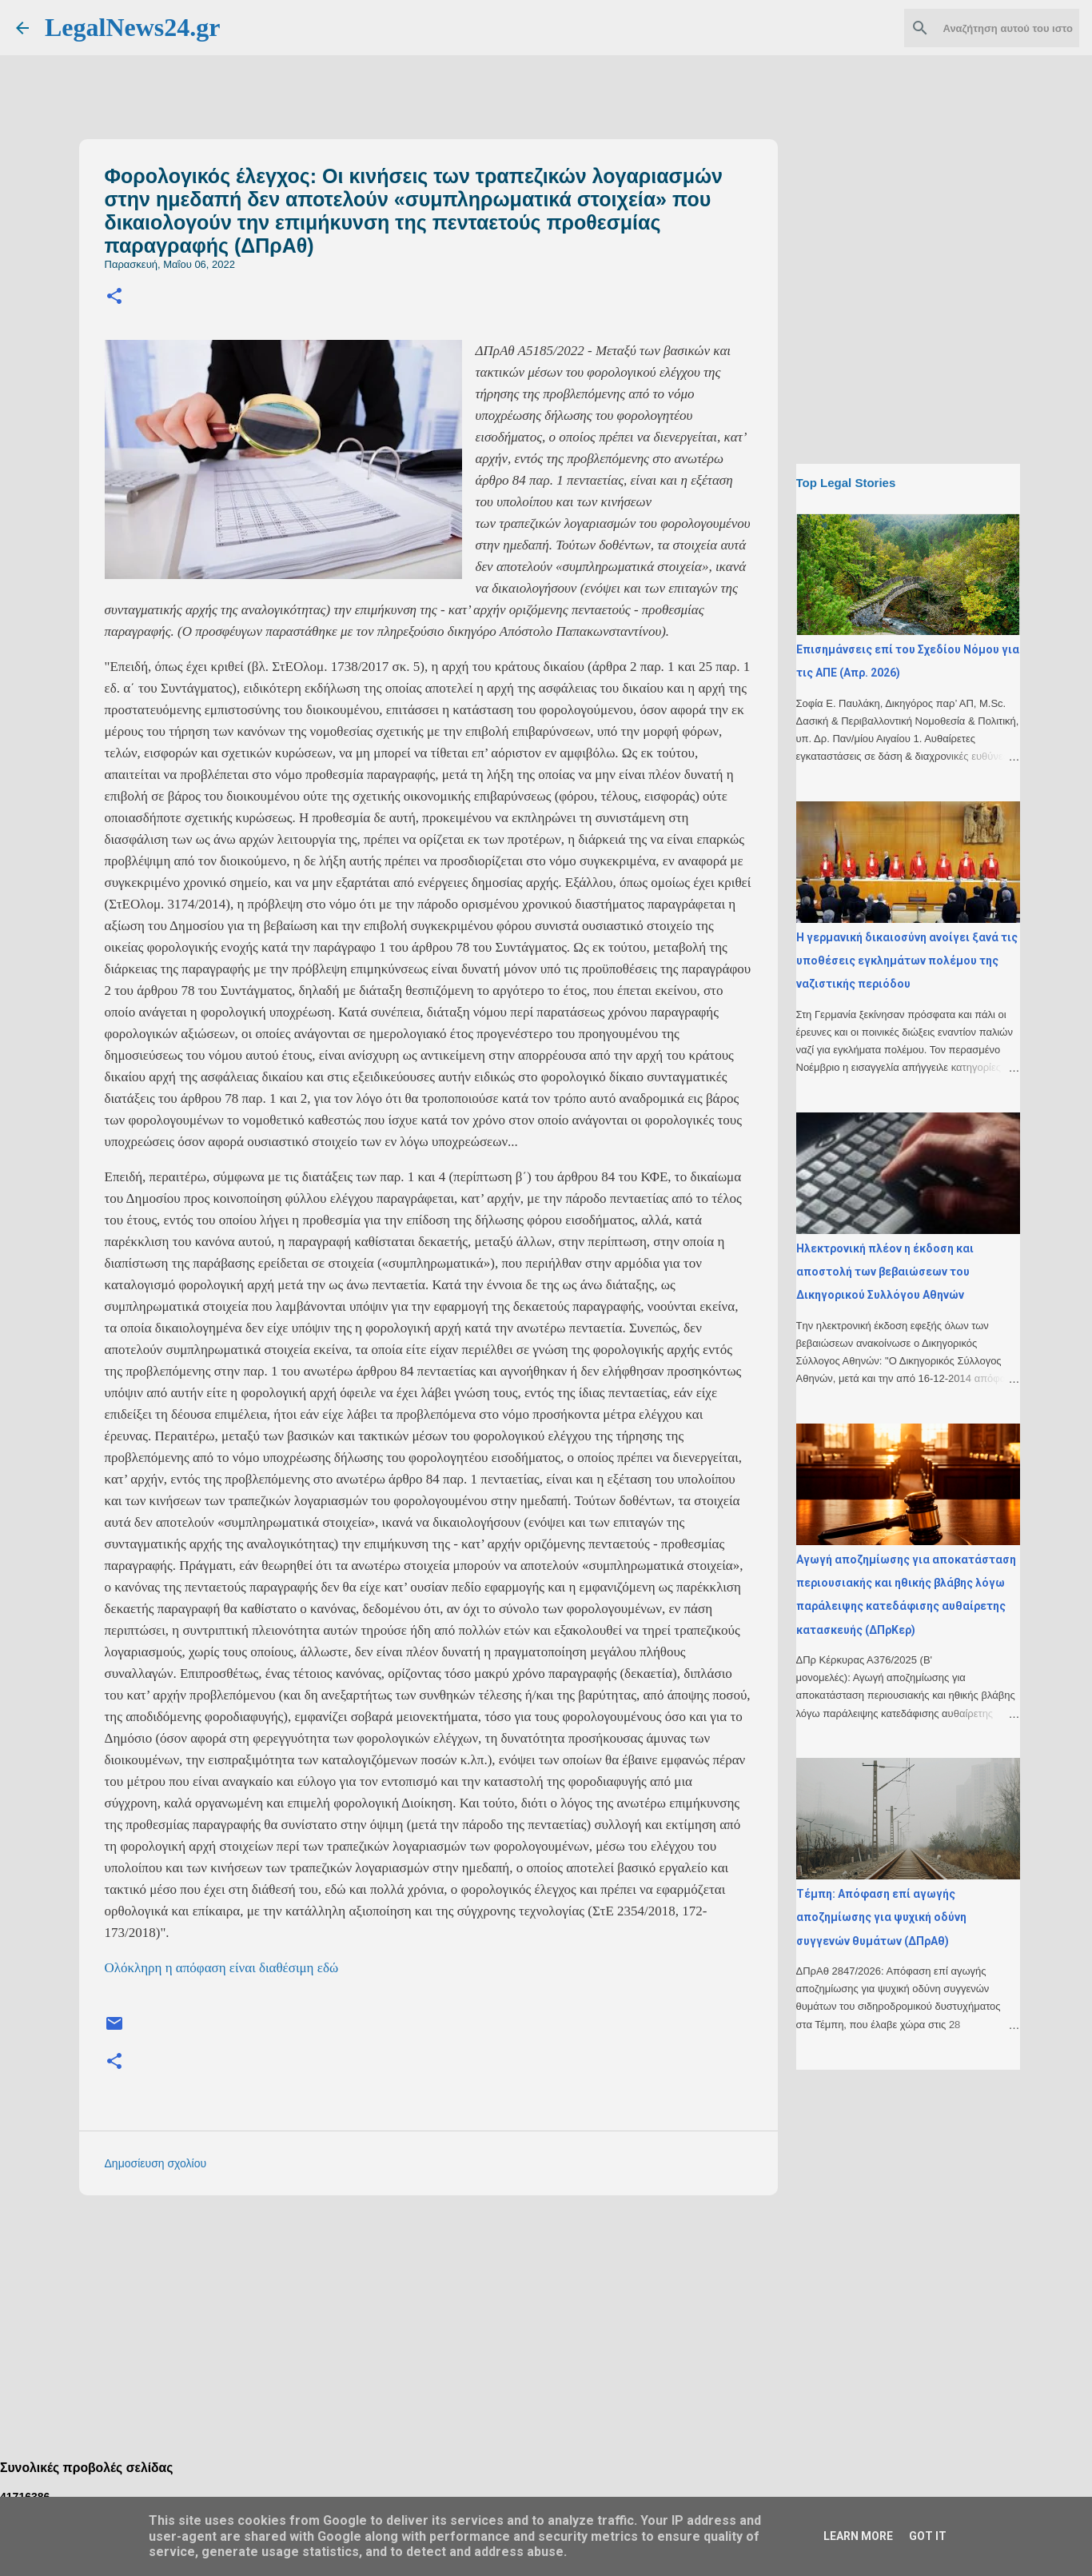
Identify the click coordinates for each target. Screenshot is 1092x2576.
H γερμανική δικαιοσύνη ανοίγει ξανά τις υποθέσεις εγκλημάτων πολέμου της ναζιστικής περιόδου (907, 961)
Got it (928, 2536)
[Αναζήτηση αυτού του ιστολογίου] (995, 28)
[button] (114, 297)
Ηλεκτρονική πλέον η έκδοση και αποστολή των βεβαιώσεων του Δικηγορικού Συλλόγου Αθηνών (885, 1272)
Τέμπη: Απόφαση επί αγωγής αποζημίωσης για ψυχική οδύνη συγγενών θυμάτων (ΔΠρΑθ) (881, 1917)
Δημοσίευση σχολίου (156, 2163)
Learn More (858, 2536)
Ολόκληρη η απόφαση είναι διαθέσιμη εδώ (222, 1967)
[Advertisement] (460, 2319)
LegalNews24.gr (133, 27)
